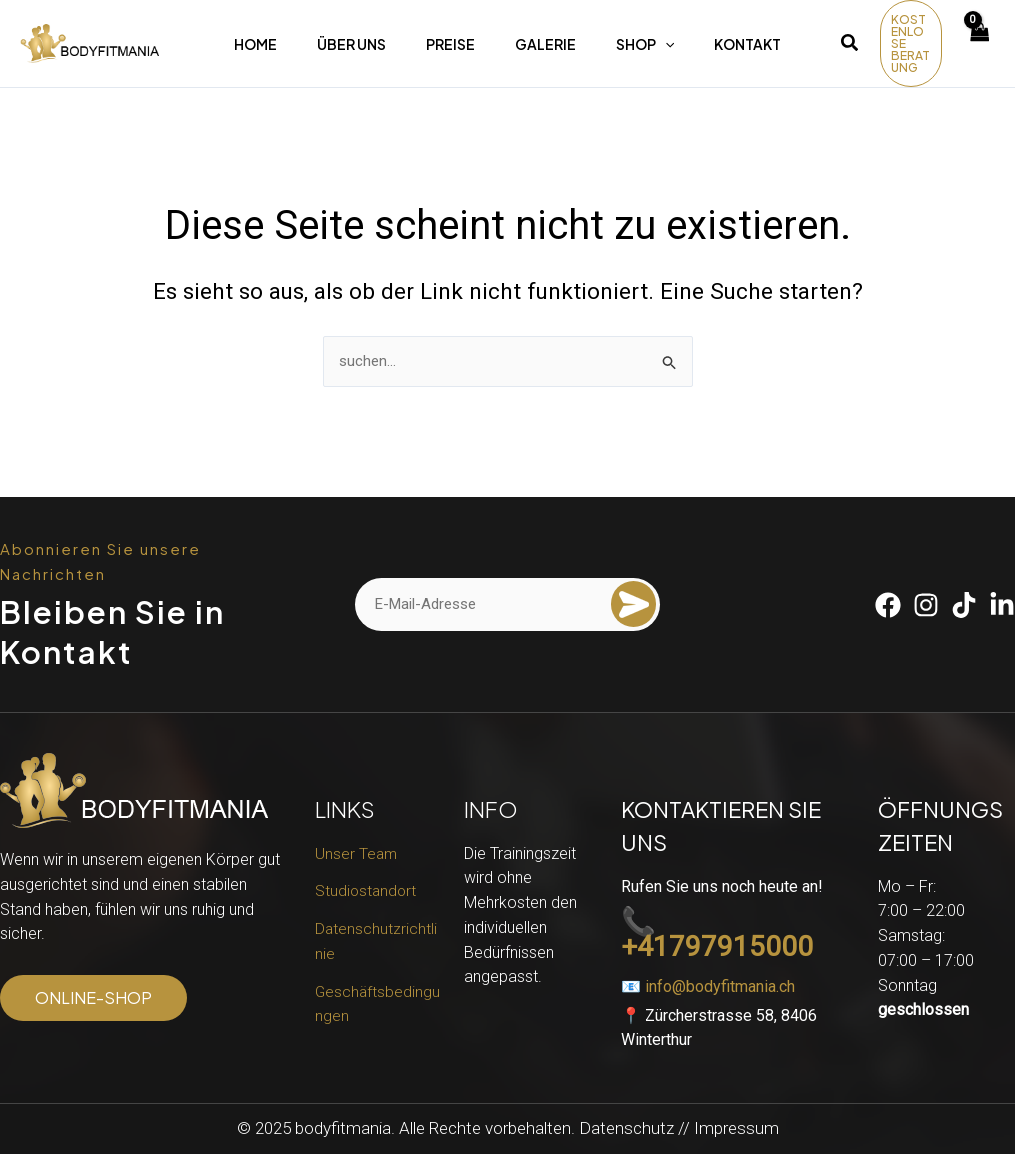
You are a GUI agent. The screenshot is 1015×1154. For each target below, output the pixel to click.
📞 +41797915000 (717, 935)
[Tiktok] (964, 605)
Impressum (736, 1128)
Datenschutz (626, 1128)
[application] (665, 44)
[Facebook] (888, 605)
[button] (850, 45)
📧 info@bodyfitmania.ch (708, 986)
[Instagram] (926, 605)
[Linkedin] (1002, 605)
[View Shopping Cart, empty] (979, 43)
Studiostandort (367, 890)
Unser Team (357, 853)
